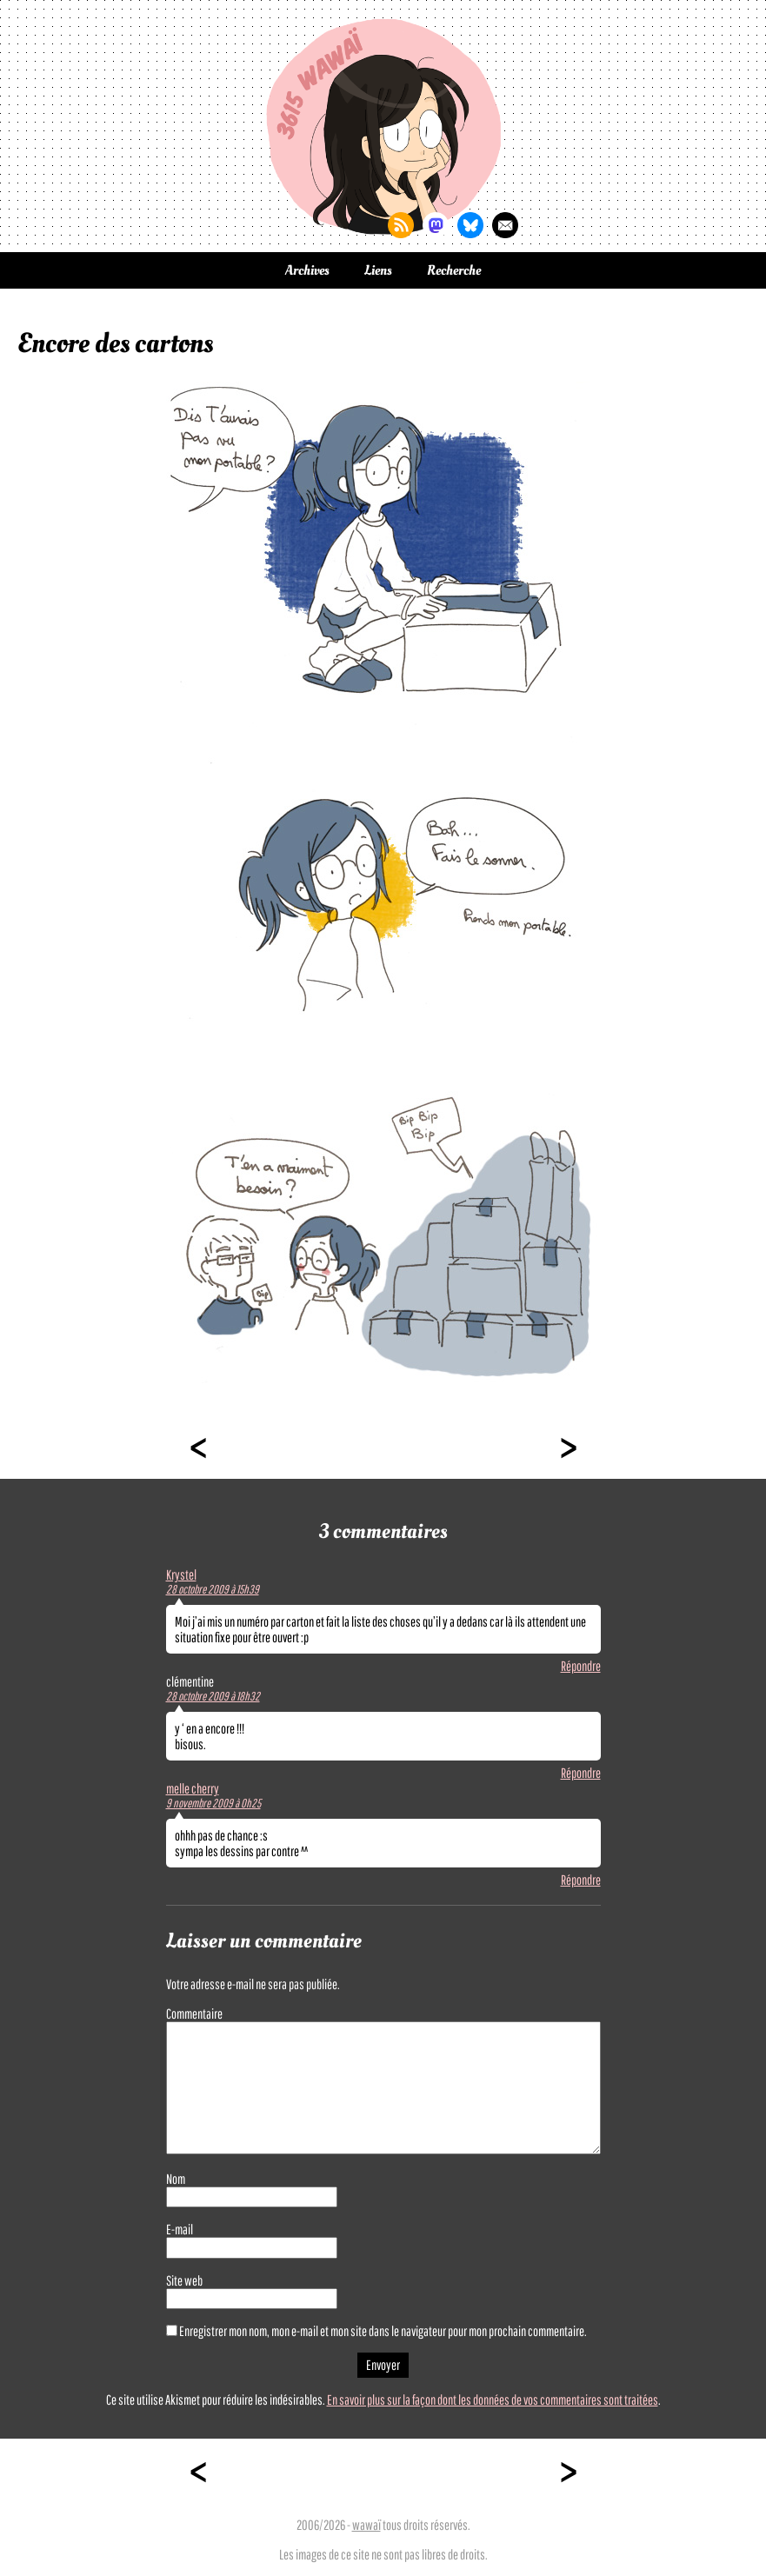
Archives (307, 270)
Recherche (454, 270)
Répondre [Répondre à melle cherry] (581, 1879)
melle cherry (192, 1788)
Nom (175, 2179)
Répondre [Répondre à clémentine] (581, 1773)
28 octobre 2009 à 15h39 (212, 1589)
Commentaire (194, 2013)
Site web (184, 2280)
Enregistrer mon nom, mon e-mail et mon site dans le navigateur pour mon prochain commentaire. (383, 2331)
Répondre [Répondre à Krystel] (581, 1666)
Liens (378, 270)
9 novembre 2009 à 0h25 (213, 1803)
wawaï (366, 2525)
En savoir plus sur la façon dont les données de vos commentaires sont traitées (492, 2399)
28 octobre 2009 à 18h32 (213, 1696)
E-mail (179, 2229)
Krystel (181, 1574)
